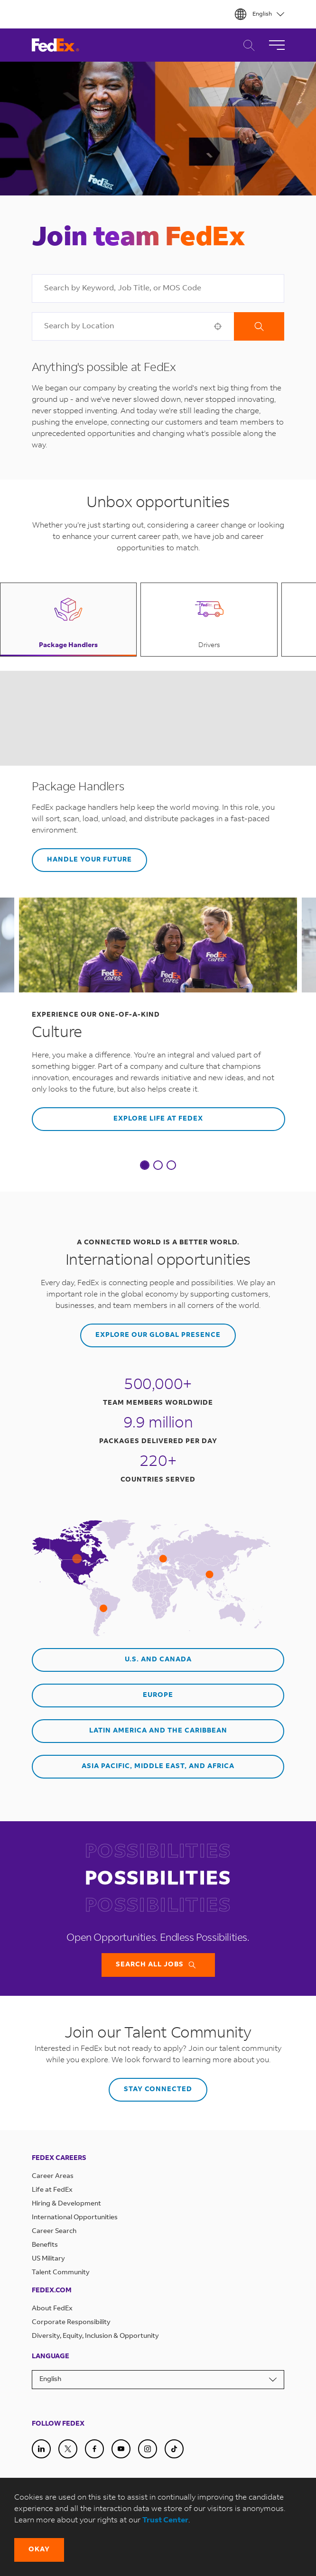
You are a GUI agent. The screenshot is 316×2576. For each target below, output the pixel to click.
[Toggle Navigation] (276, 45)
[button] (218, 326)
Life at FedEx (52, 2190)
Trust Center (165, 2520)
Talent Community (61, 2273)
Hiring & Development (66, 2204)
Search (259, 326)
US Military (48, 2259)
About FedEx (52, 2309)
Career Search (246, 45)
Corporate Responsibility (71, 2322)
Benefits (45, 2245)
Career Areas (53, 2176)
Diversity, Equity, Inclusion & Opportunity (95, 2336)
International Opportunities (75, 2218)
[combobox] (158, 288)
